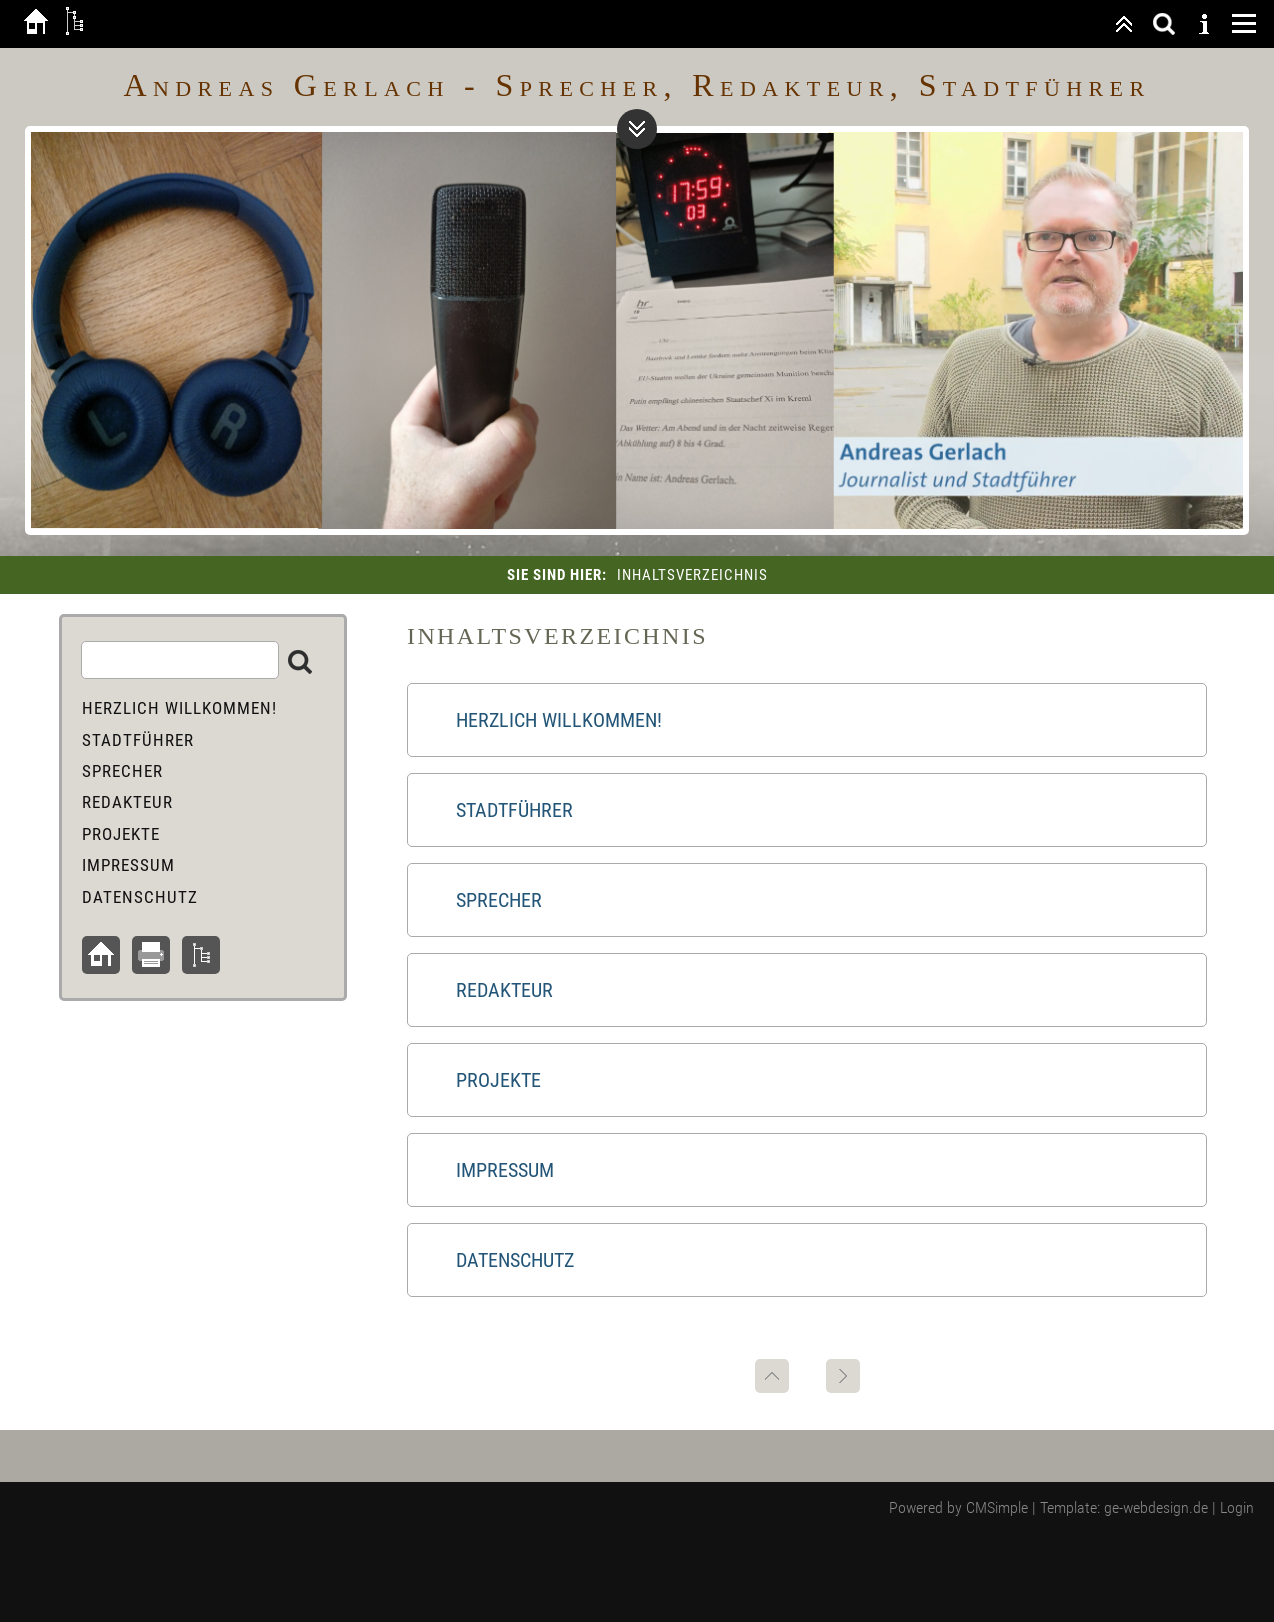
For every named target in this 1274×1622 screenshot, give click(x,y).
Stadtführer (514, 810)
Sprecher (499, 900)
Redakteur (504, 990)
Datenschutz (515, 1260)
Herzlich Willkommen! (559, 720)
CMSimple (997, 1507)
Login (1237, 1507)
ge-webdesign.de (1156, 1507)
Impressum (505, 1170)
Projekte (498, 1080)
